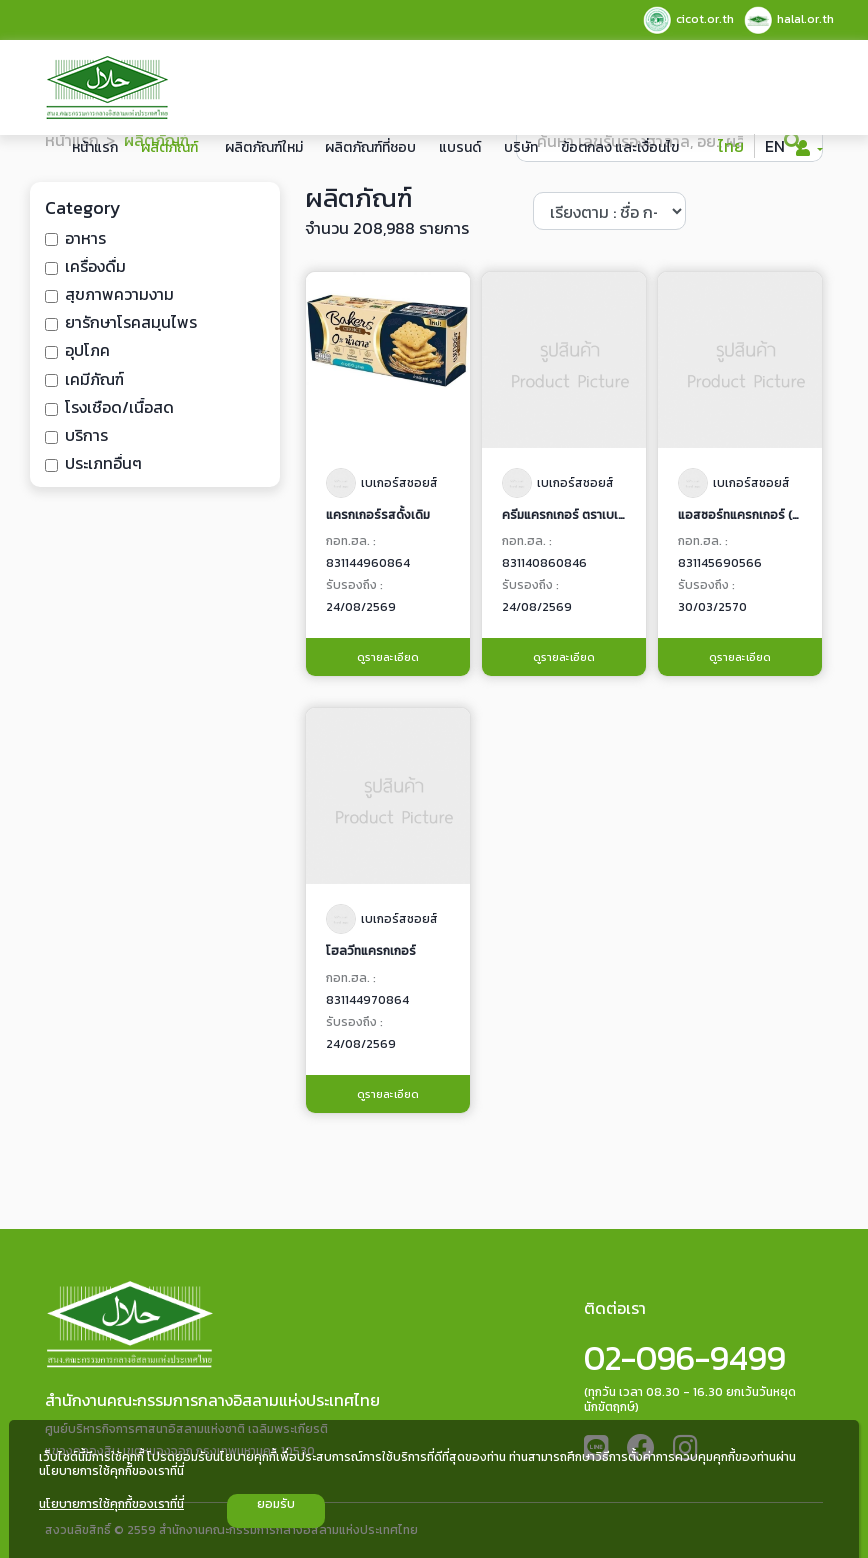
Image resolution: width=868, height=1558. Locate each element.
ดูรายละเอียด (388, 657)
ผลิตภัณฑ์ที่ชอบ (370, 147)
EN (775, 146)
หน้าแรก (95, 147)
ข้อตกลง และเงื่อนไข (620, 147)
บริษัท (521, 147)
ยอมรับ (276, 1504)
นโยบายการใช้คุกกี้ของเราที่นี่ (111, 1504)
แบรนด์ (460, 147)
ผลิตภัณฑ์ (169, 147)
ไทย (731, 146)
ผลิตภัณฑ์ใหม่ (264, 147)
